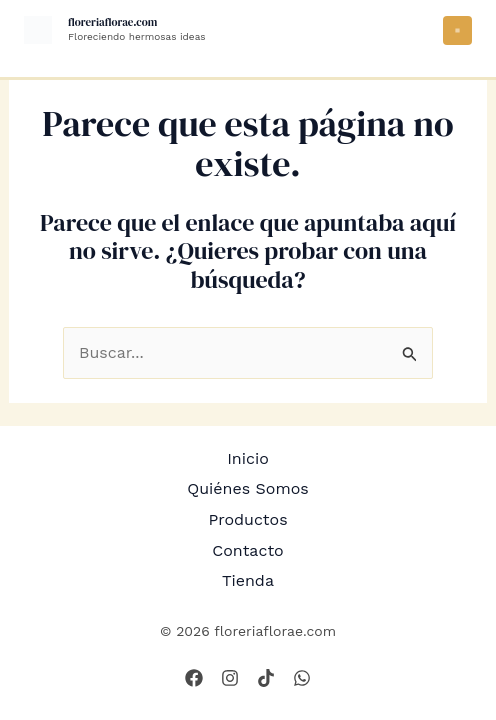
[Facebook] (194, 678)
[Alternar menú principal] (457, 30)
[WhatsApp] (302, 678)
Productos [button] (247, 519)
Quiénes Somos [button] (248, 488)
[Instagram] (230, 678)
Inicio (248, 458)
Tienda (248, 580)
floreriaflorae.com (112, 22)
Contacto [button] (247, 550)
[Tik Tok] (266, 678)
